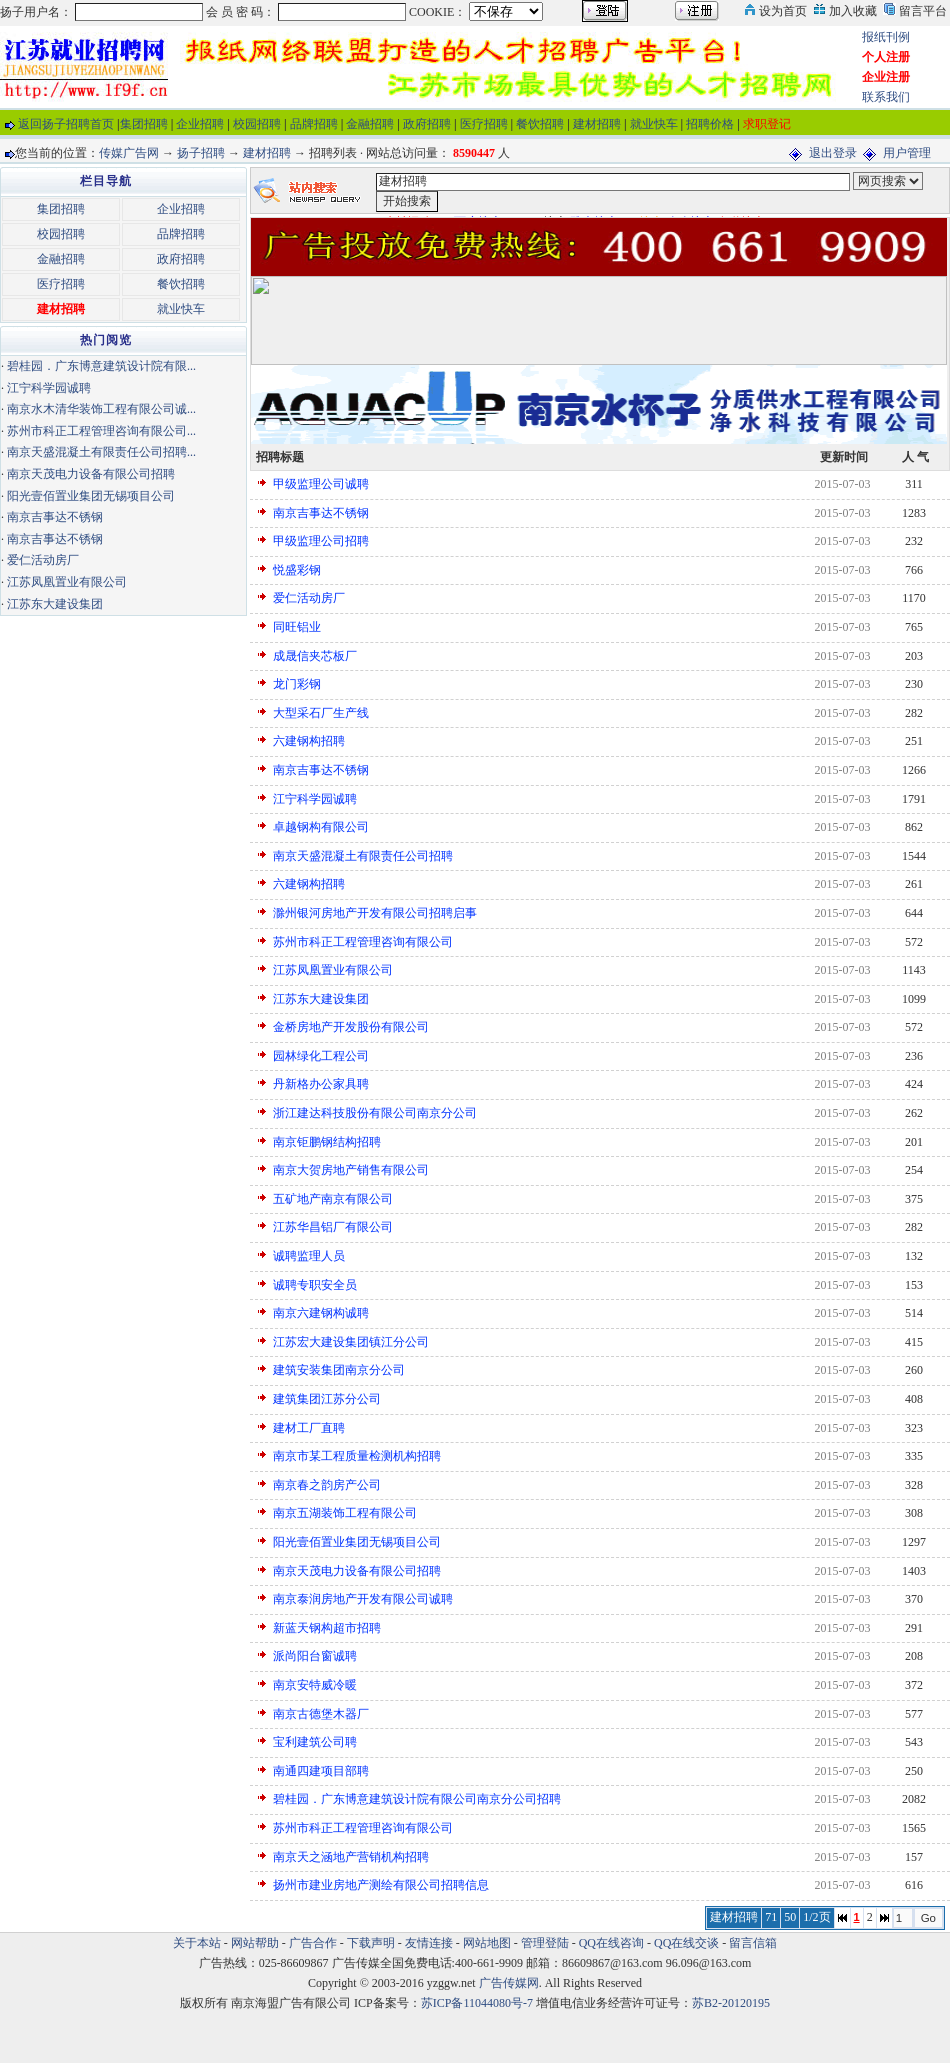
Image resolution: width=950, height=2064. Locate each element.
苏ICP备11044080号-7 (477, 2003)
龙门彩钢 (297, 684)
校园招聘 (257, 124)
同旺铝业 (297, 627)
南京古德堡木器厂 (321, 1714)
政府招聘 (427, 124)
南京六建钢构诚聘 (321, 1313)
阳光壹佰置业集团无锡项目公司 (357, 1542)
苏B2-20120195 (731, 2003)
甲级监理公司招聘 (321, 541)
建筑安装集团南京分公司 (339, 1370)
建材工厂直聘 (309, 1428)
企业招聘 (200, 124)
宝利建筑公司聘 (315, 1742)
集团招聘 (144, 124)
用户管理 (907, 153)
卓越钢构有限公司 (321, 827)
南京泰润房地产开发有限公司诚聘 (363, 1599)
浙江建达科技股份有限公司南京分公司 (375, 1113)
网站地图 (487, 1943)
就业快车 (654, 124)
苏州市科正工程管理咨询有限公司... (101, 431)
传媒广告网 (129, 153)
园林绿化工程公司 (321, 1056)
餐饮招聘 (540, 124)
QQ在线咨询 (613, 1943)
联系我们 (886, 97)
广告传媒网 (509, 1983)
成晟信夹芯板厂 (315, 656)
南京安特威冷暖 (315, 1685)
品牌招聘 (314, 124)
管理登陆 (545, 1943)
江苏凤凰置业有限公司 (333, 970)
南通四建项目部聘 (321, 1771)
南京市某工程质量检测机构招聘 (357, 1456)
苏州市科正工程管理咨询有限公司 (363, 942)
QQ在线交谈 (686, 1943)
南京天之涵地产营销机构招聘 (351, 1857)
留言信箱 (753, 1943)
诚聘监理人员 (309, 1256)
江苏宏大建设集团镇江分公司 (351, 1342)
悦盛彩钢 (297, 570)
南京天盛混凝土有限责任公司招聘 (363, 856)
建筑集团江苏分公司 (327, 1399)
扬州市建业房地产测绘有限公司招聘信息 (381, 1885)
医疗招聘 (484, 124)
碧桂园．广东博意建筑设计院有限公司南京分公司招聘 (417, 1799)
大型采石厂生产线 (321, 713)
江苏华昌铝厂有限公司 (333, 1227)
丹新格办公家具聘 (321, 1084)
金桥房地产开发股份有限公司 (351, 1027)
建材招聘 (597, 124)
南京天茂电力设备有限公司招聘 (357, 1571)
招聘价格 (710, 124)
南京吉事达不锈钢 (321, 513)
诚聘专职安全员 (315, 1285)
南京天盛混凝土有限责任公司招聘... (101, 452)
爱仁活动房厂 (309, 598)
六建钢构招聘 (309, 741)
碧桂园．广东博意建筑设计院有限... (101, 366)
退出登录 (833, 153)
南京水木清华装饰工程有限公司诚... (101, 409)
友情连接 (429, 1943)
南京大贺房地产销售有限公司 (351, 1170)
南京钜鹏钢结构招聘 (327, 1142)
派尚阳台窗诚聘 (315, 1656)
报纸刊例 (886, 37)
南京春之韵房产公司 (327, 1485)
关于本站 (197, 1943)
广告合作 (313, 1943)
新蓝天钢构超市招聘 (327, 1628)
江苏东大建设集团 (321, 999)
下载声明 (371, 1943)
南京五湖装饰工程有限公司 (345, 1513)
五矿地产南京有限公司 (333, 1199)
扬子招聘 (201, 153)
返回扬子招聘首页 (66, 124)
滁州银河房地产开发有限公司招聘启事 (375, 913)
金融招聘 (370, 124)
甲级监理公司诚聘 (321, 484)
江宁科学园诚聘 (315, 799)
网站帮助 (255, 1943)
